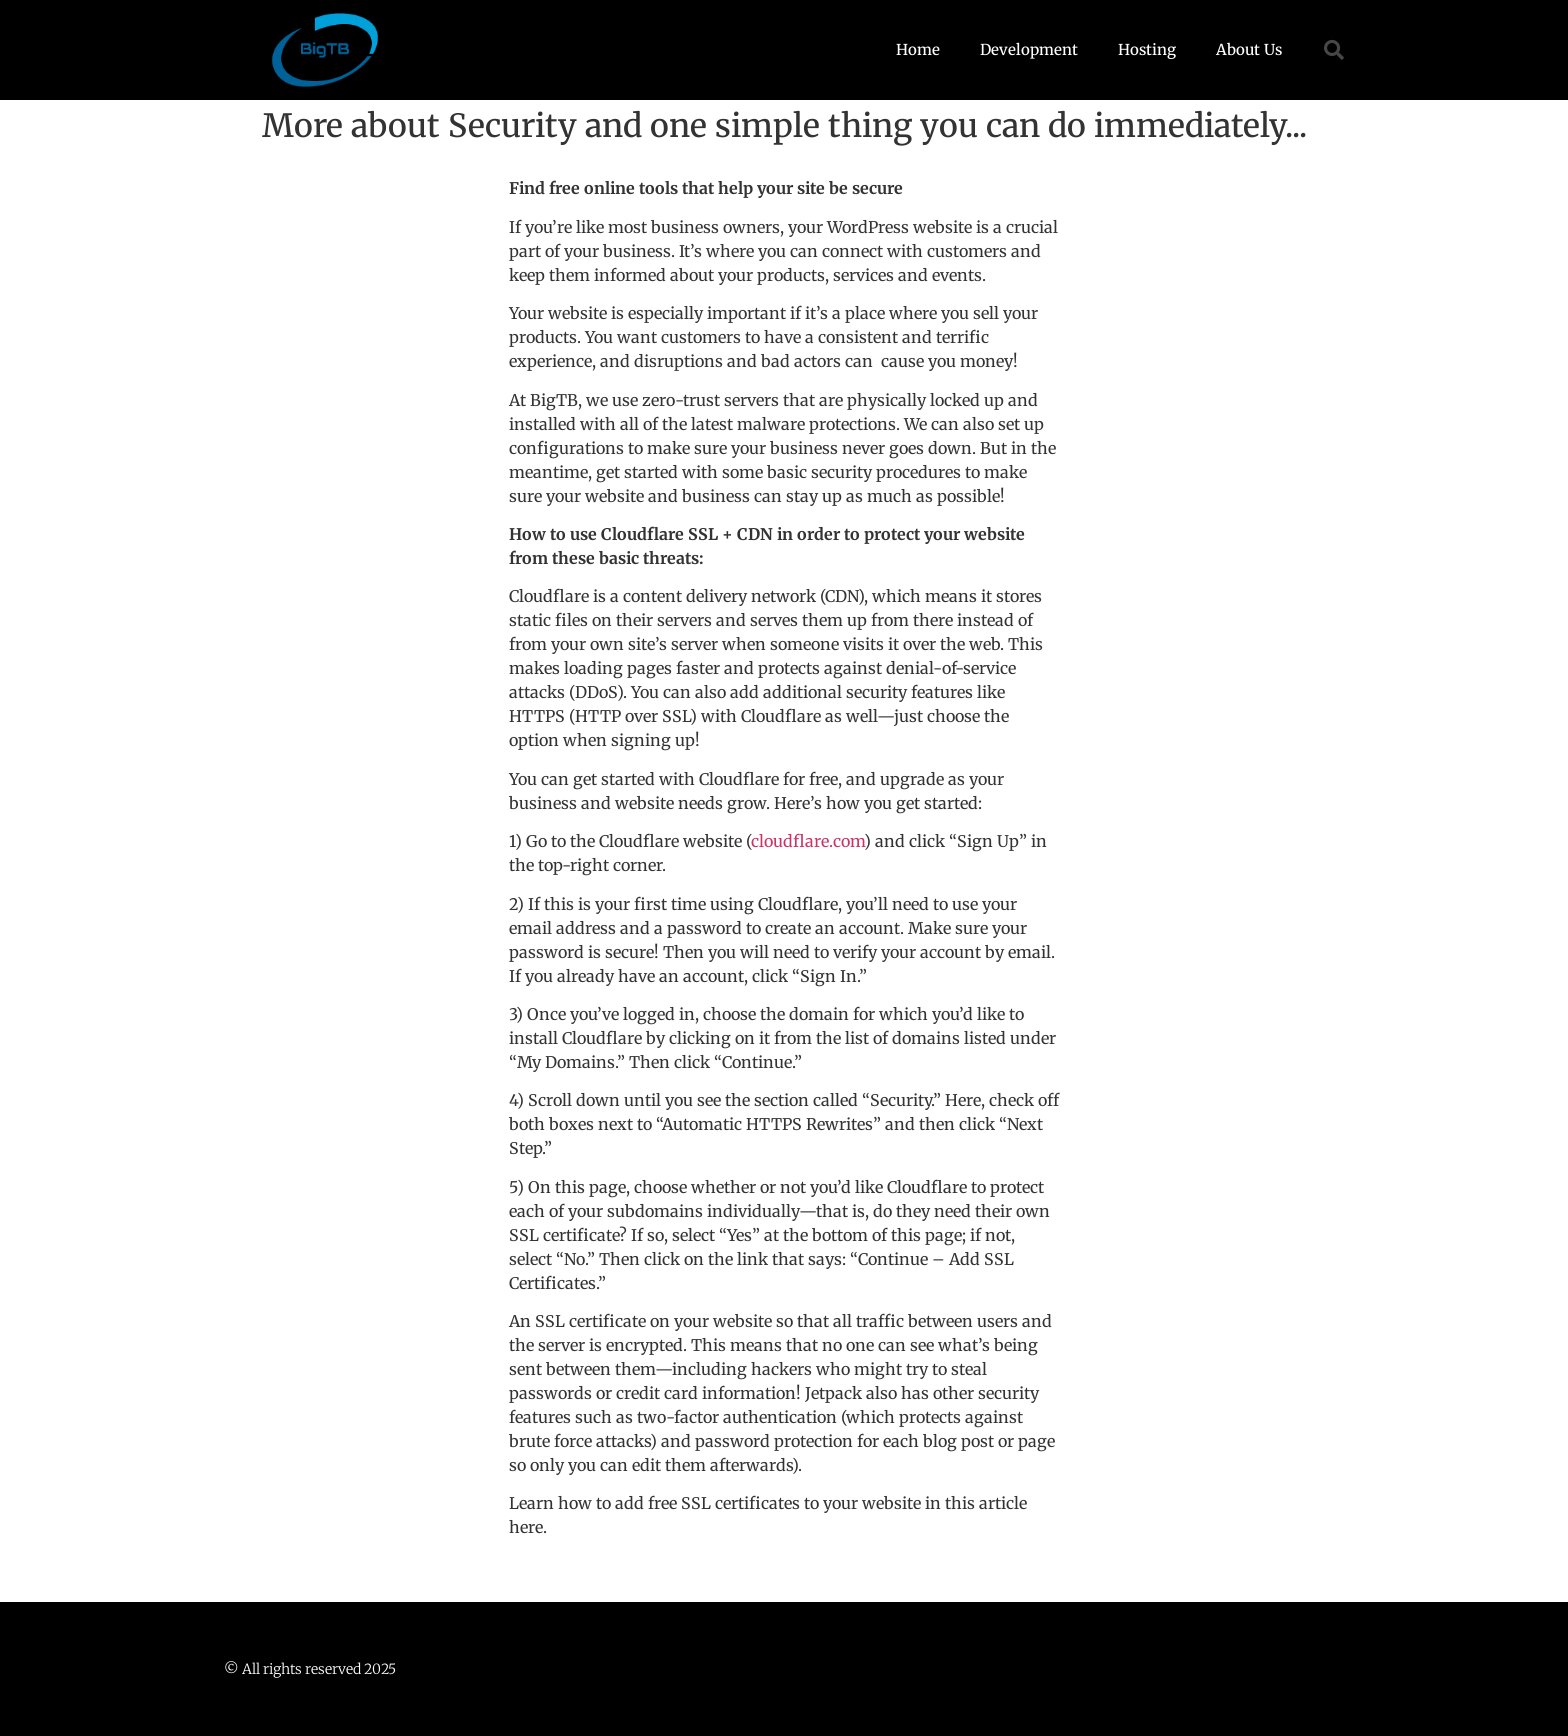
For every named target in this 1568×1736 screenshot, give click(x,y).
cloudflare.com (807, 841)
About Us (1249, 49)
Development (1029, 49)
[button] (1334, 50)
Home (918, 49)
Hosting (1147, 49)
